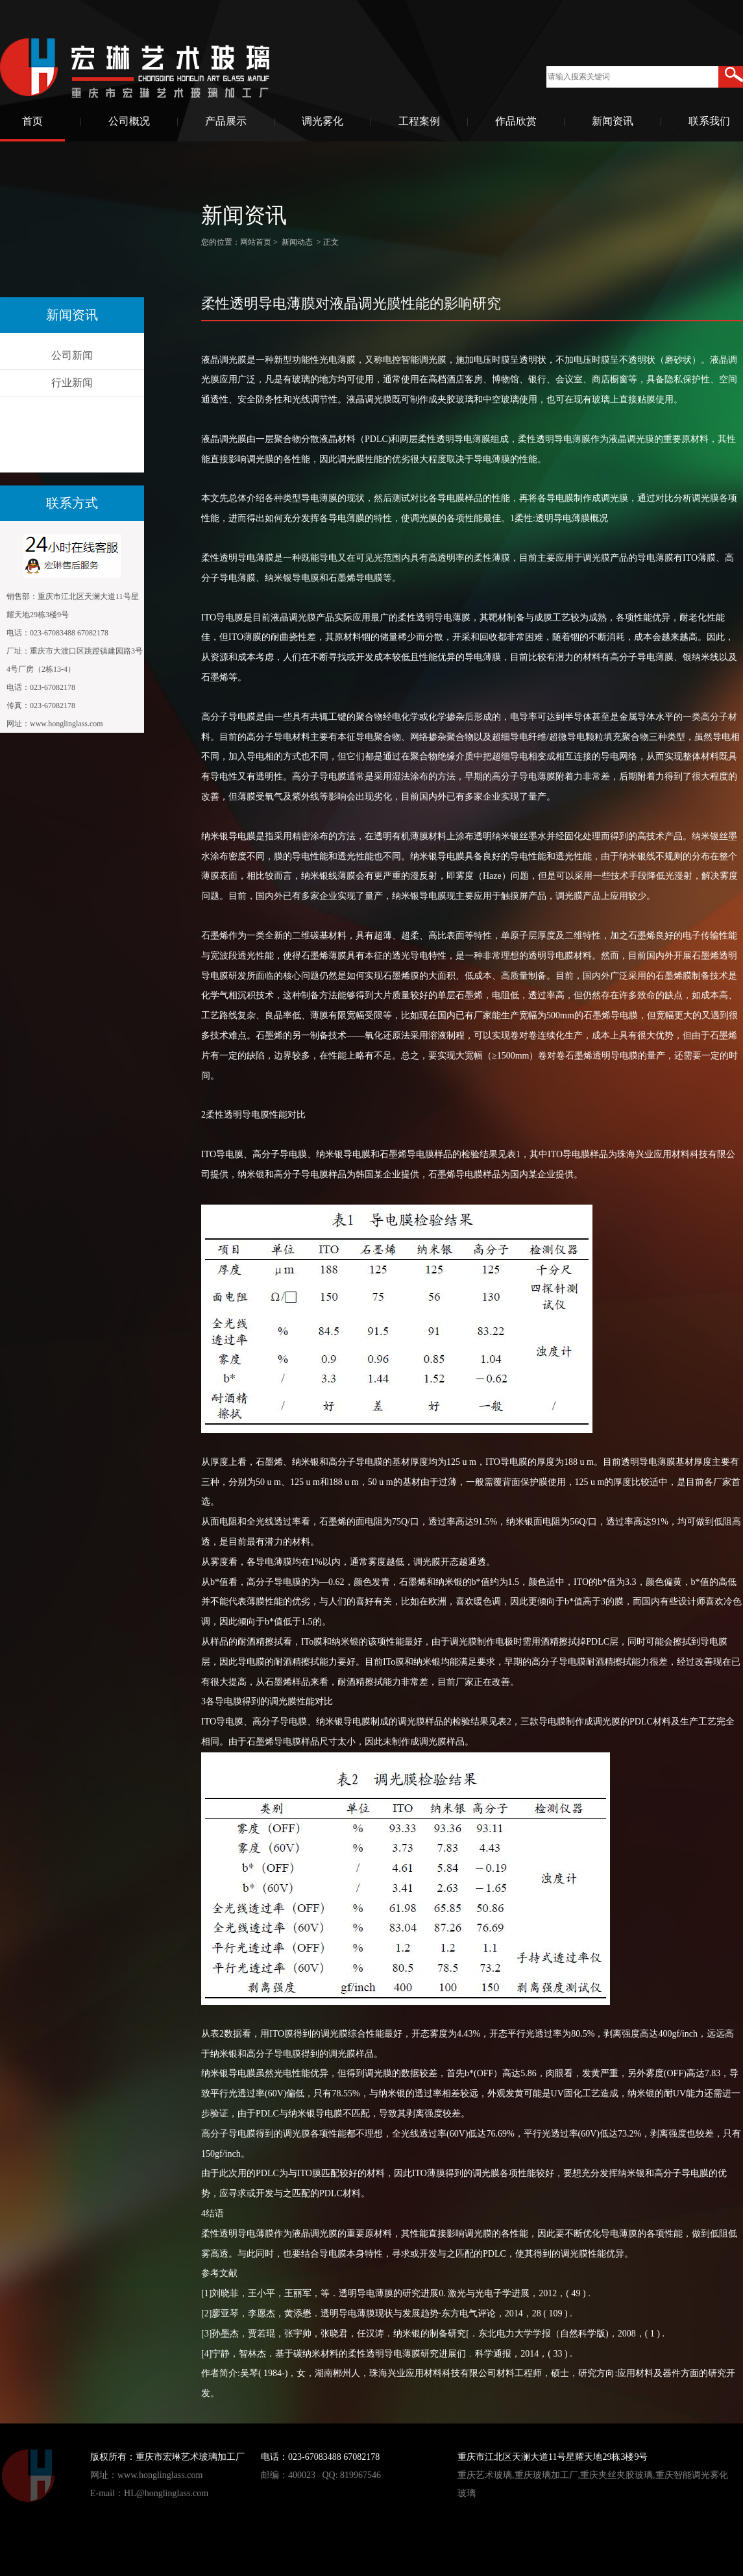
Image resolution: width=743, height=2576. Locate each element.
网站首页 (255, 242)
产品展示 (226, 121)
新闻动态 (297, 242)
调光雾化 (322, 121)
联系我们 (709, 121)
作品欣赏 (516, 121)
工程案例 (419, 121)
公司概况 (129, 121)
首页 (32, 121)
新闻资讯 (612, 121)
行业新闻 (72, 382)
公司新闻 (72, 355)
